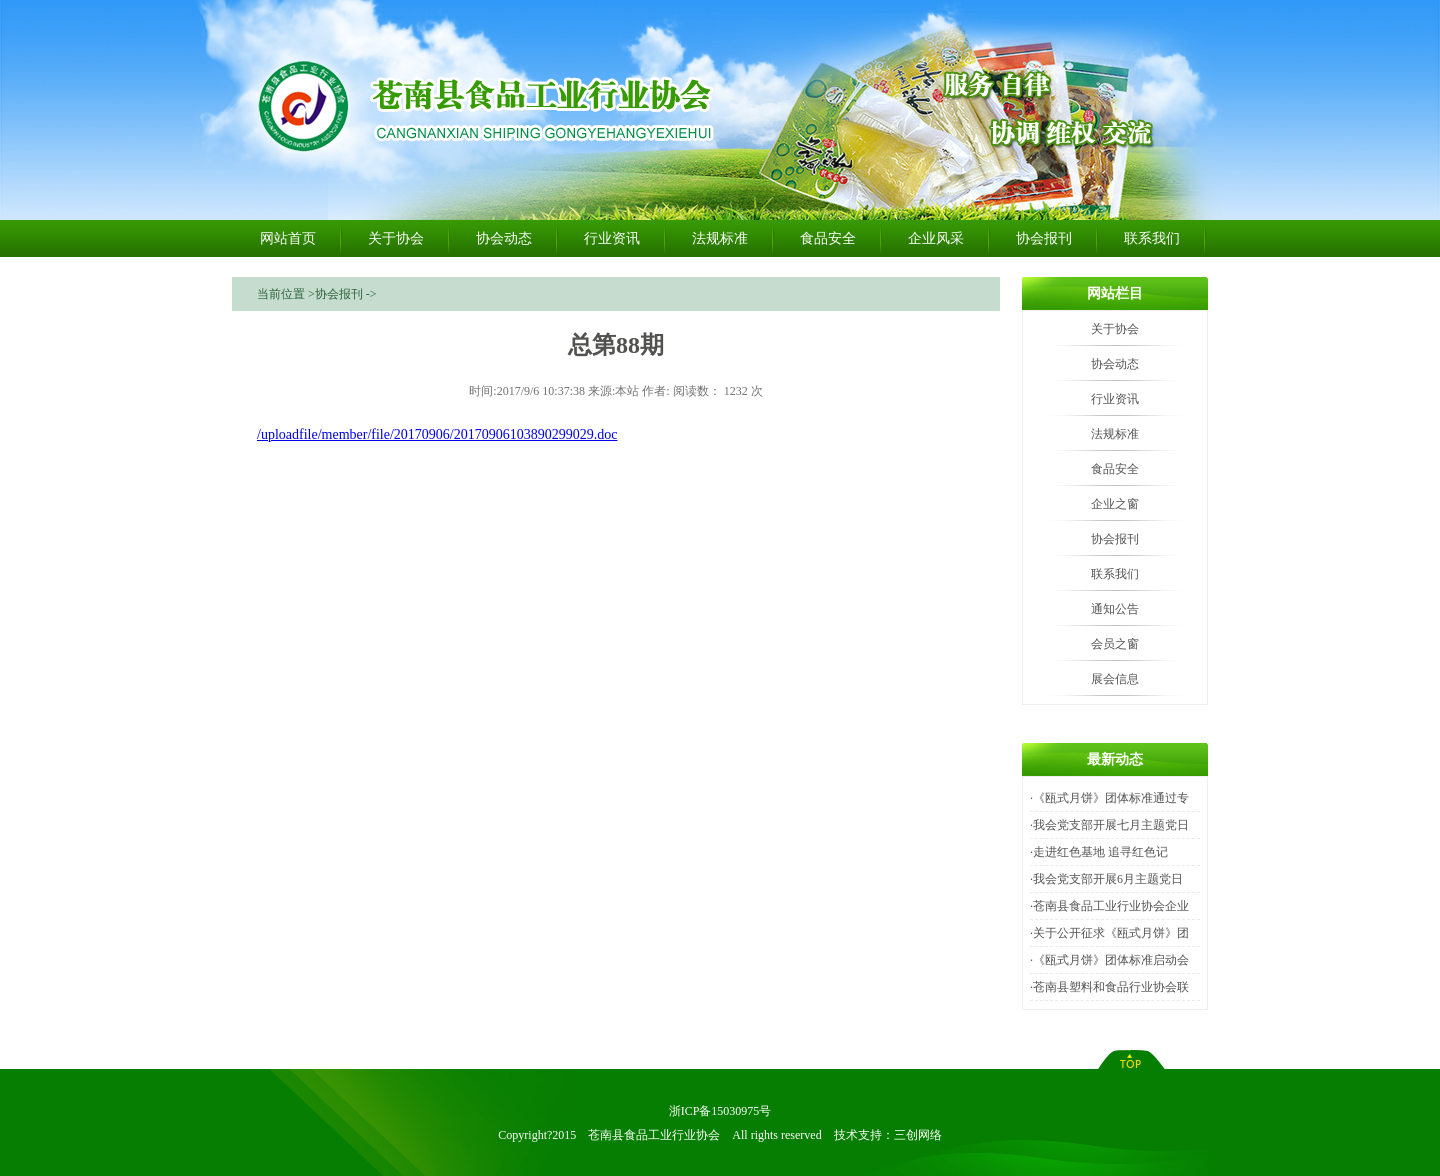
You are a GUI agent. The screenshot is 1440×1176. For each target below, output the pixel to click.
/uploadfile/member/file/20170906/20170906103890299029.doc (437, 434)
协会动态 (504, 238)
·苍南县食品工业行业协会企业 (1109, 906)
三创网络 (918, 1135)
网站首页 (288, 238)
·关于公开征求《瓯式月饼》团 (1109, 933)
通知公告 (1115, 609)
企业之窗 (1115, 504)
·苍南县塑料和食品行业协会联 (1109, 987)
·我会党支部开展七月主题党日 (1109, 825)
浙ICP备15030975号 (720, 1111)
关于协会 (396, 238)
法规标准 (720, 238)
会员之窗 (1115, 644)
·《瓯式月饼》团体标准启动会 (1109, 960)
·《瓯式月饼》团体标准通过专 (1109, 798)
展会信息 (1115, 679)
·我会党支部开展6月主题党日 (1106, 879)
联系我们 (1152, 238)
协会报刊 (1044, 238)
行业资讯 (612, 238)
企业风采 (936, 238)
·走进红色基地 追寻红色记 (1099, 852)
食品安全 (828, 238)
